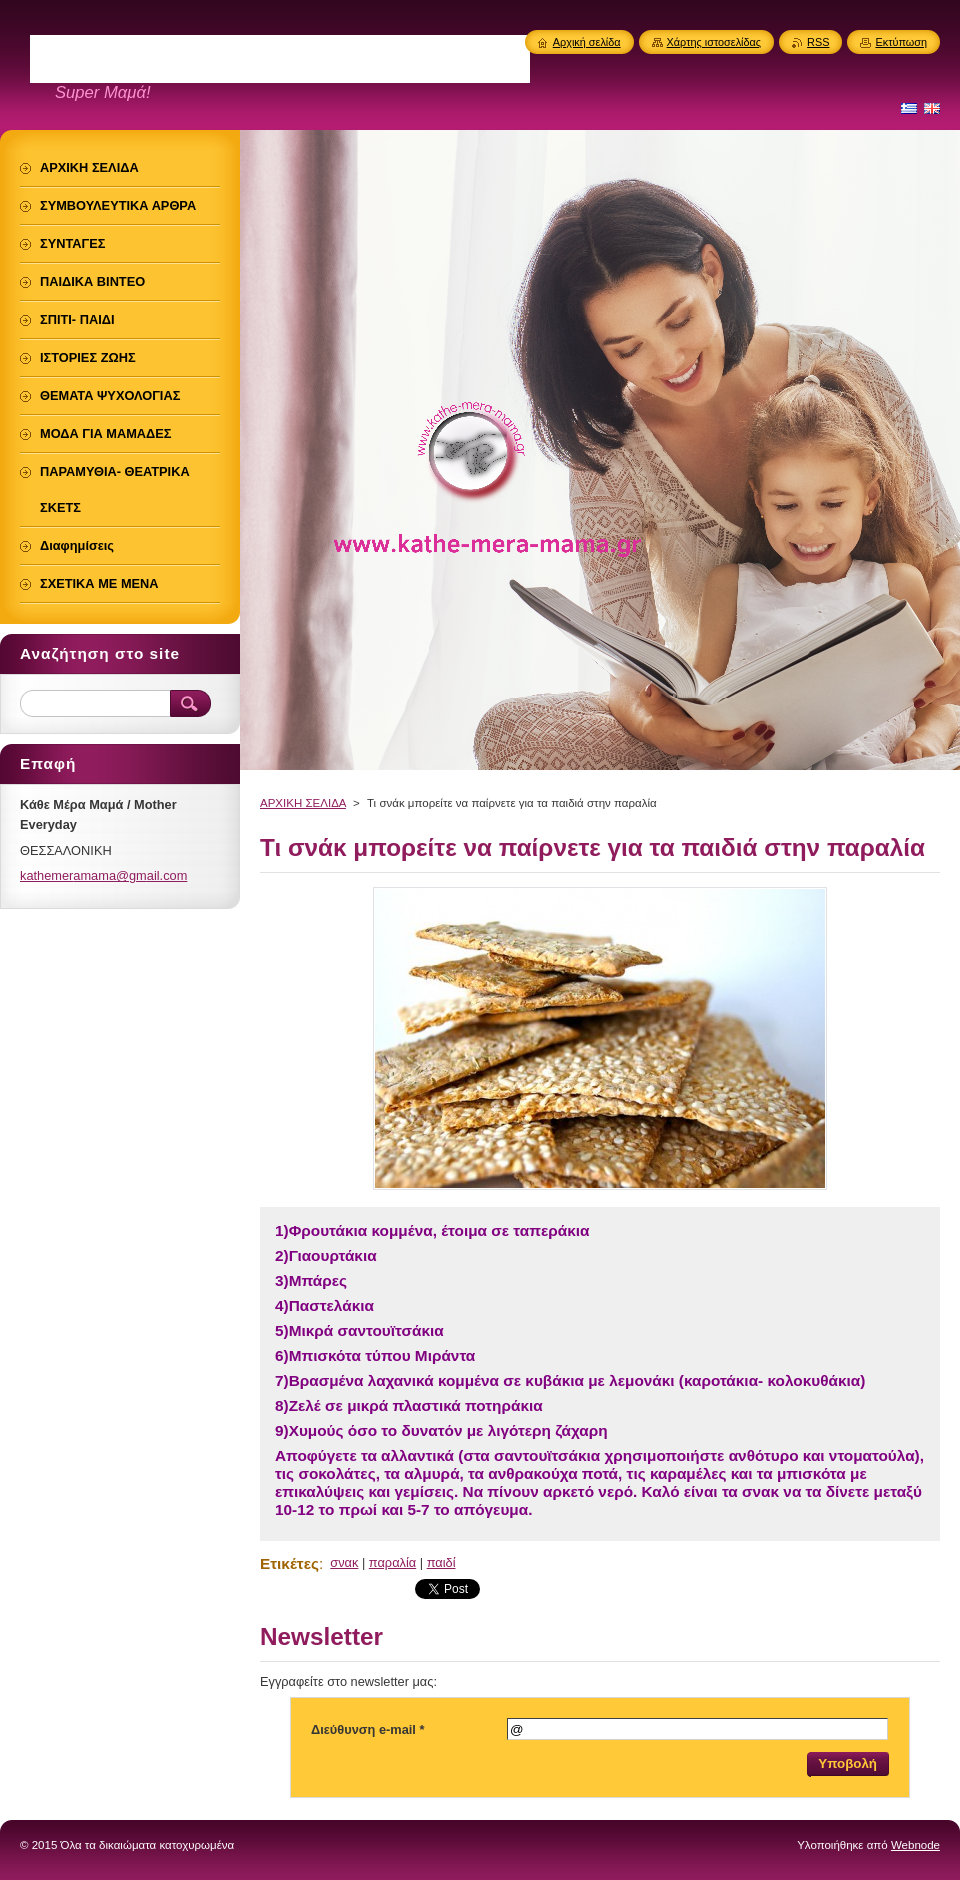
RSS (818, 42)
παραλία (392, 1562)
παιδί (441, 1562)
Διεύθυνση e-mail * (367, 1729)
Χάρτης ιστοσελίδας (714, 42)
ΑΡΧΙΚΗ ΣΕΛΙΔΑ (303, 803)
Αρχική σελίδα (587, 42)
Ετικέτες (289, 1563)
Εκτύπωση (901, 42)
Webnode (915, 1845)
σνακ (344, 1562)
